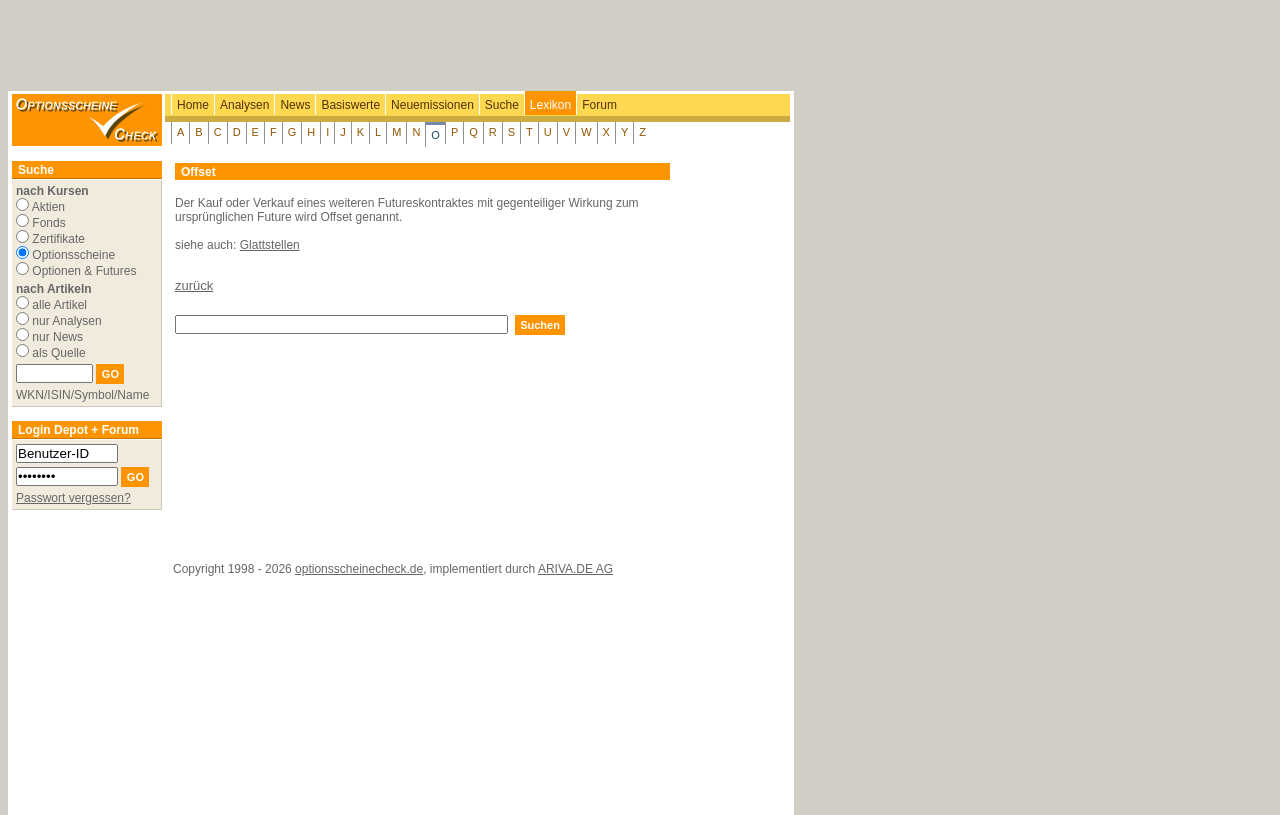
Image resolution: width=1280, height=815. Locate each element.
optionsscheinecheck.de (359, 569)
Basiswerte (350, 105)
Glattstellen (270, 245)
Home (193, 105)
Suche (502, 105)
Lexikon (550, 105)
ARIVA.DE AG (575, 569)
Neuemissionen (432, 105)
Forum (599, 105)
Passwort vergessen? (73, 498)
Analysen (244, 105)
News (295, 105)
